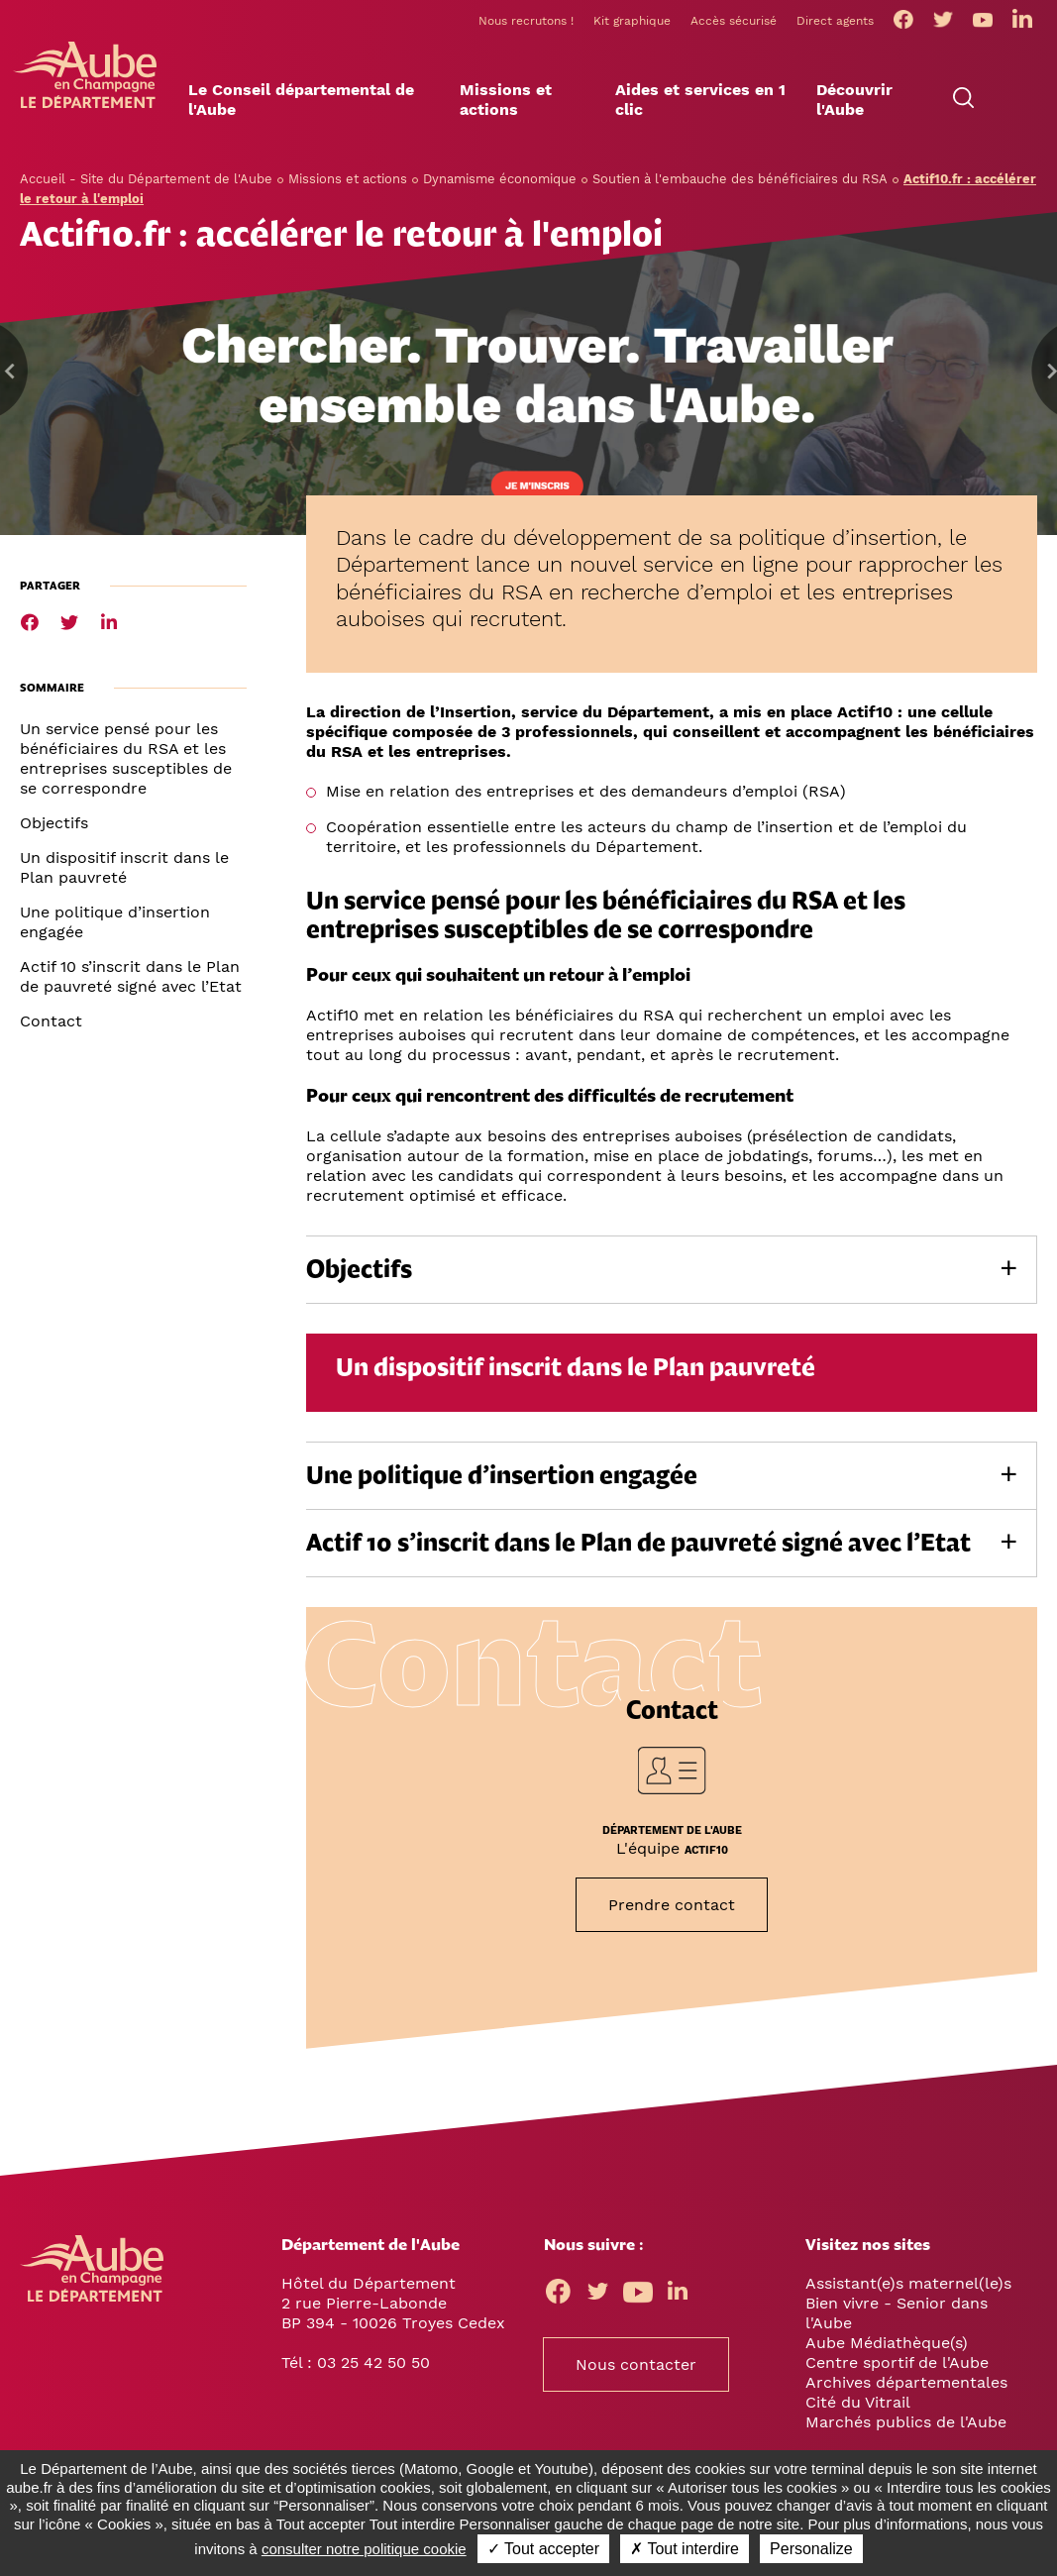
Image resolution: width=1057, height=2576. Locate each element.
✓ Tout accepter (543, 2548)
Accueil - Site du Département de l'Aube (146, 178)
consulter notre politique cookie (364, 2548)
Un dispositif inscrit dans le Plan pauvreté (124, 867)
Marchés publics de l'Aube (905, 2422)
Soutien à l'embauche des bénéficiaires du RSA (740, 178)
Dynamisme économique (500, 178)
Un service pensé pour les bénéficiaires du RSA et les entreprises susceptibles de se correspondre (126, 758)
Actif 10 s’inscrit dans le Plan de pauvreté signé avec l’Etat (131, 976)
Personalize (811, 2548)
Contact (51, 1021)
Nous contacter (636, 2364)
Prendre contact (671, 1904)
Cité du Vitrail (857, 2402)
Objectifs (54, 822)
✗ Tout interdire (684, 2548)
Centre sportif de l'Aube (897, 2362)
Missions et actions (347, 178)
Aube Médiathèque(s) (886, 2342)
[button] (319, 100)
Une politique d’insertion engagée (115, 922)
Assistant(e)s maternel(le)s (908, 2283)
